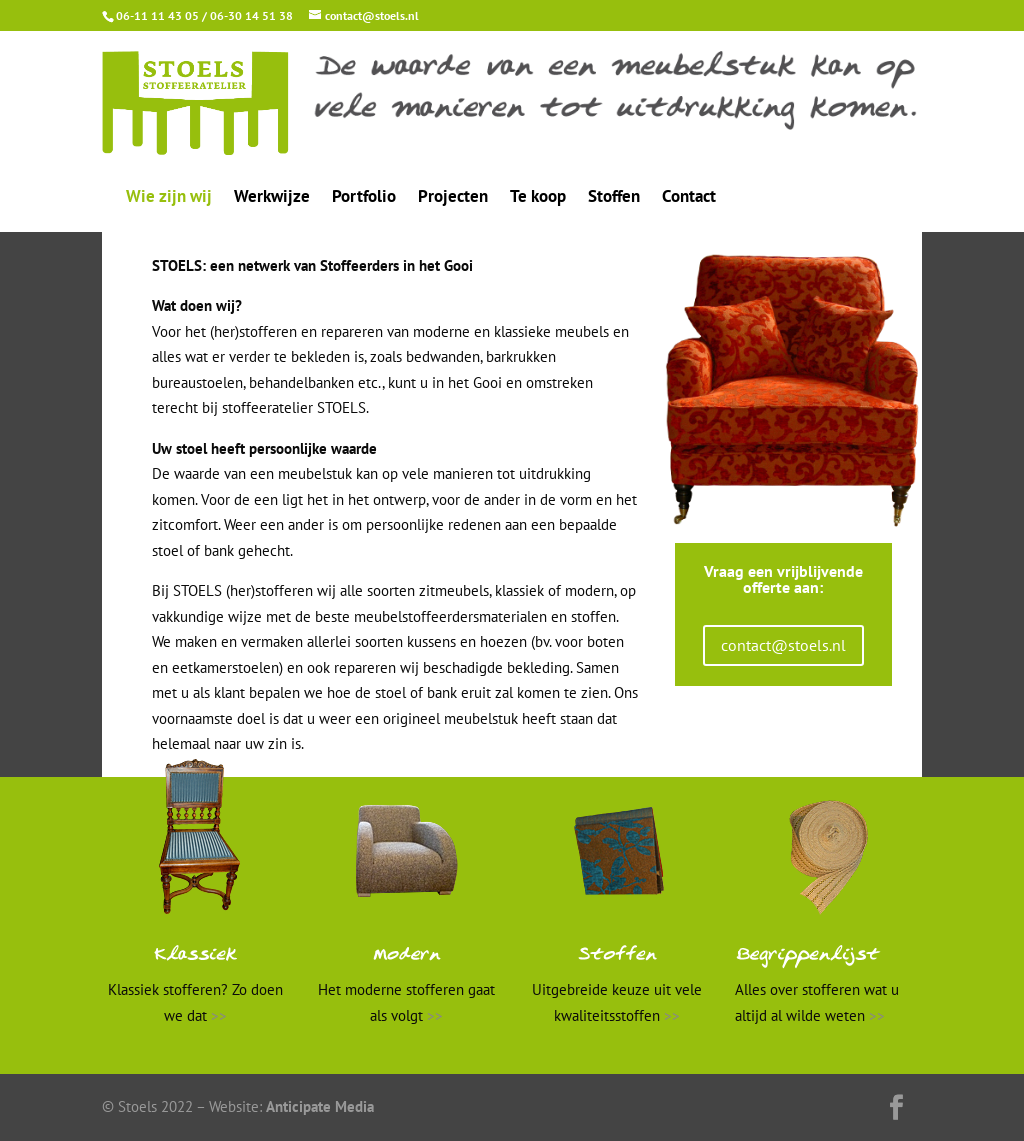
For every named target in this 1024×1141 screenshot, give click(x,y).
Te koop (538, 198)
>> (219, 1015)
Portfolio (364, 198)
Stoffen (614, 198)
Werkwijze (272, 198)
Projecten (453, 198)
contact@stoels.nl (783, 645)
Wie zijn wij (169, 198)
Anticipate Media (320, 1106)
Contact (689, 198)
